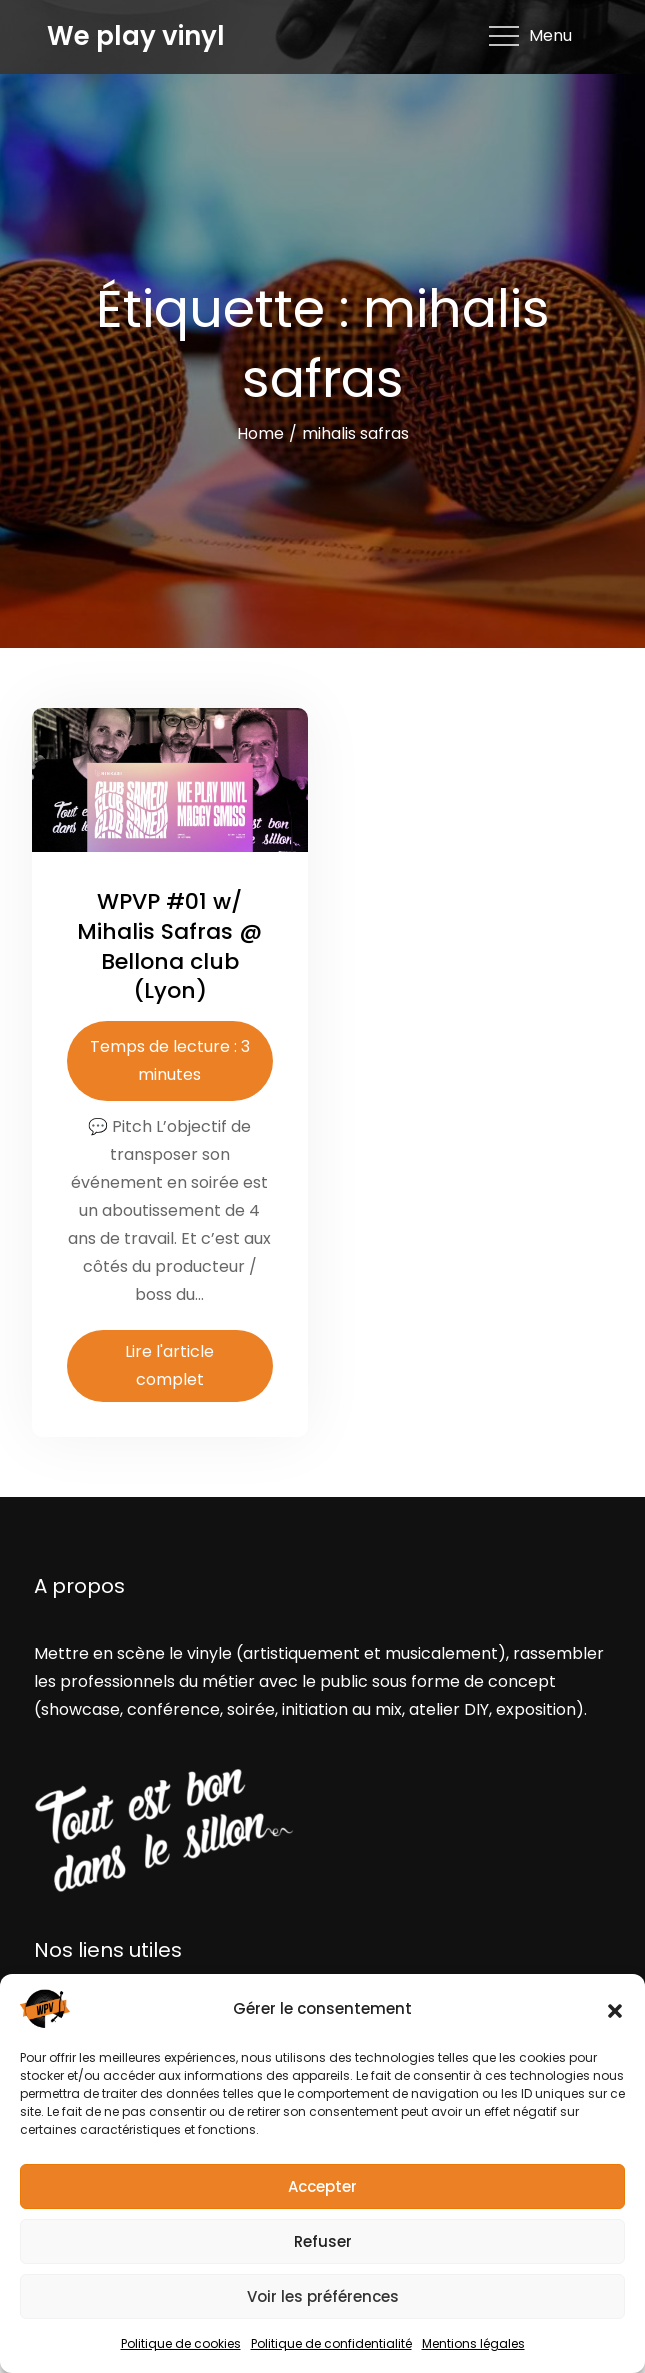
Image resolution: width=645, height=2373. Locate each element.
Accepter (322, 2186)
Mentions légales (473, 2343)
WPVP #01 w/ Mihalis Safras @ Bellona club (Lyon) (169, 946)
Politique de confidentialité (331, 2343)
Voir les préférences (323, 2296)
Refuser (323, 2241)
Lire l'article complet (169, 1365)
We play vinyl (136, 36)
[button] (615, 2009)
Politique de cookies (181, 2343)
